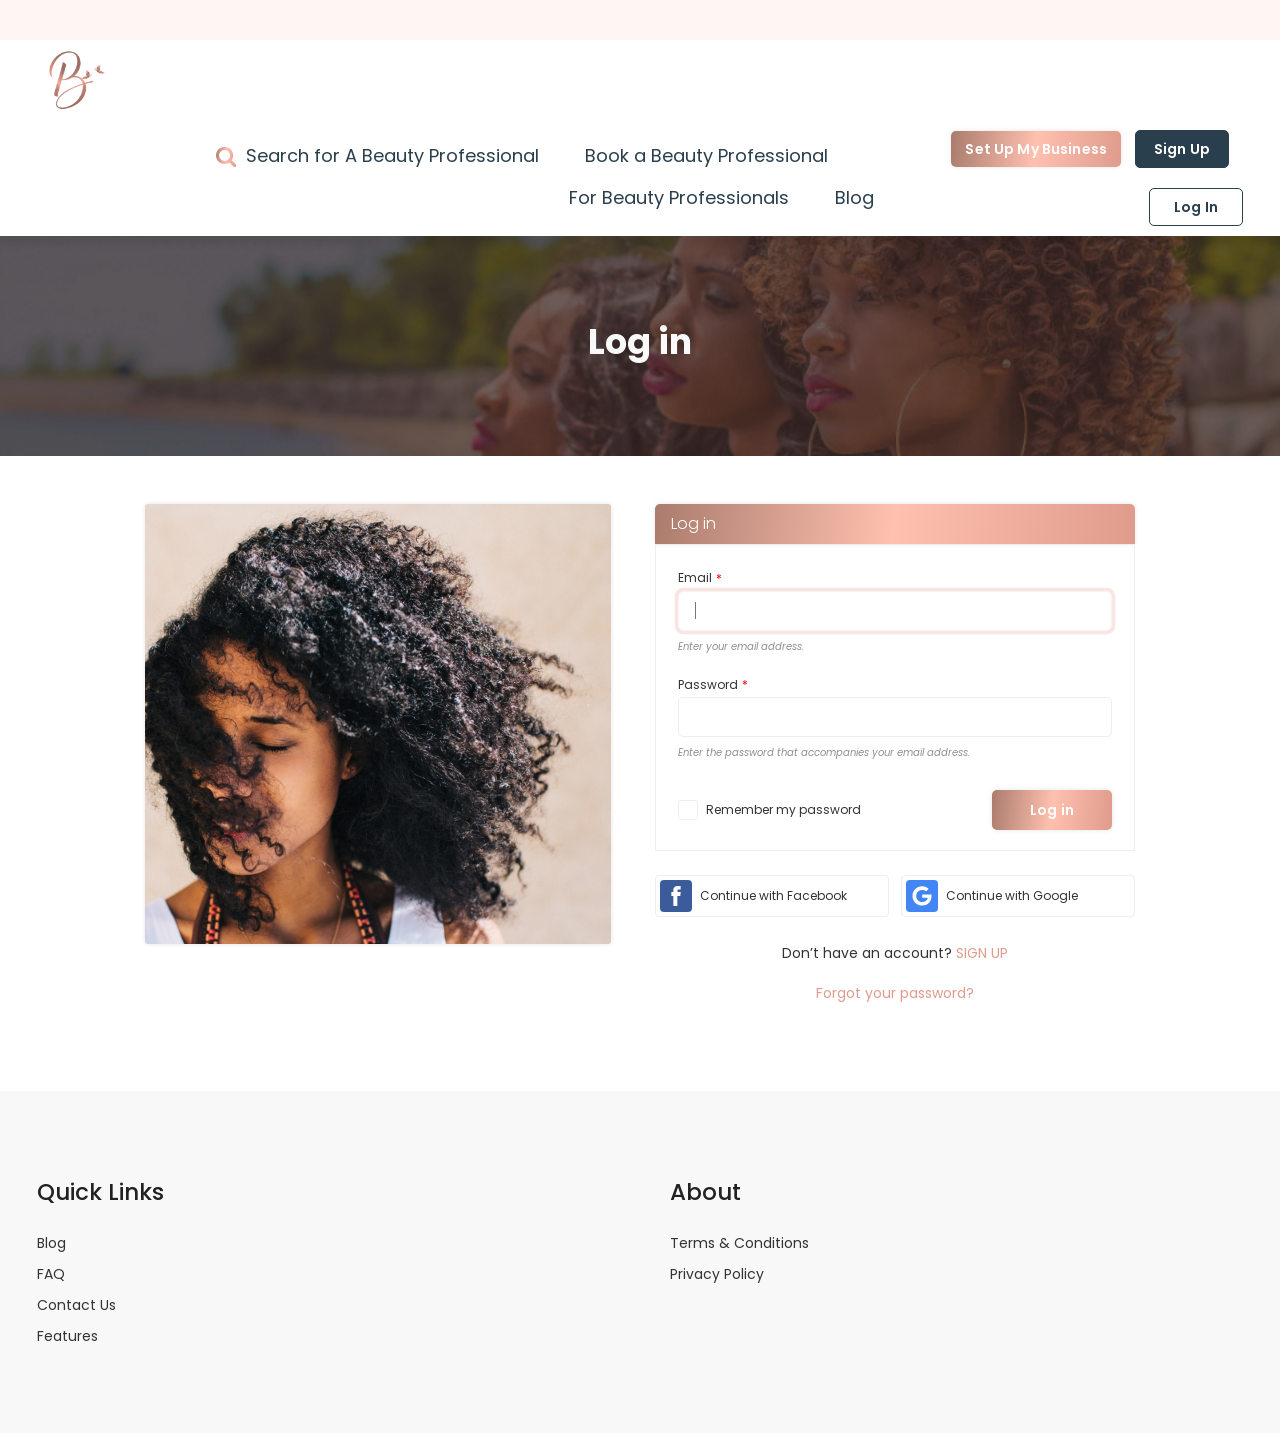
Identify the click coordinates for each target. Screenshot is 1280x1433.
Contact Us (76, 1305)
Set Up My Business (1036, 149)
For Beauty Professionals (679, 197)
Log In (1196, 207)
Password (708, 684)
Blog (854, 197)
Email (695, 577)
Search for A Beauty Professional (392, 155)
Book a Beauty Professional (706, 155)
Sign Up (1182, 149)
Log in (1052, 810)
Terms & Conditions (739, 1243)
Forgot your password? (895, 993)
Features (67, 1336)
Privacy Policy (717, 1274)
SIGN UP (982, 953)
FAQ (51, 1274)
